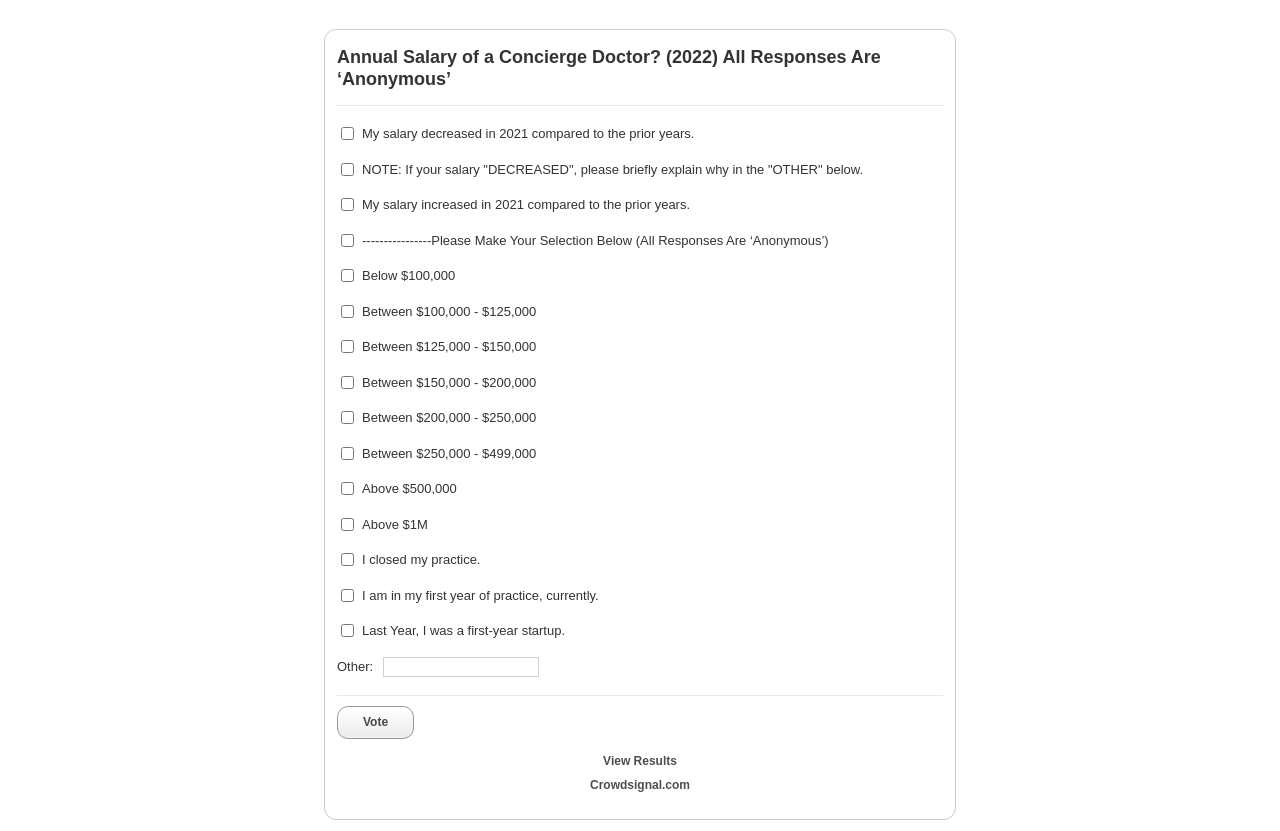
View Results (640, 761)
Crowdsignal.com (640, 785)
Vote (375, 722)
